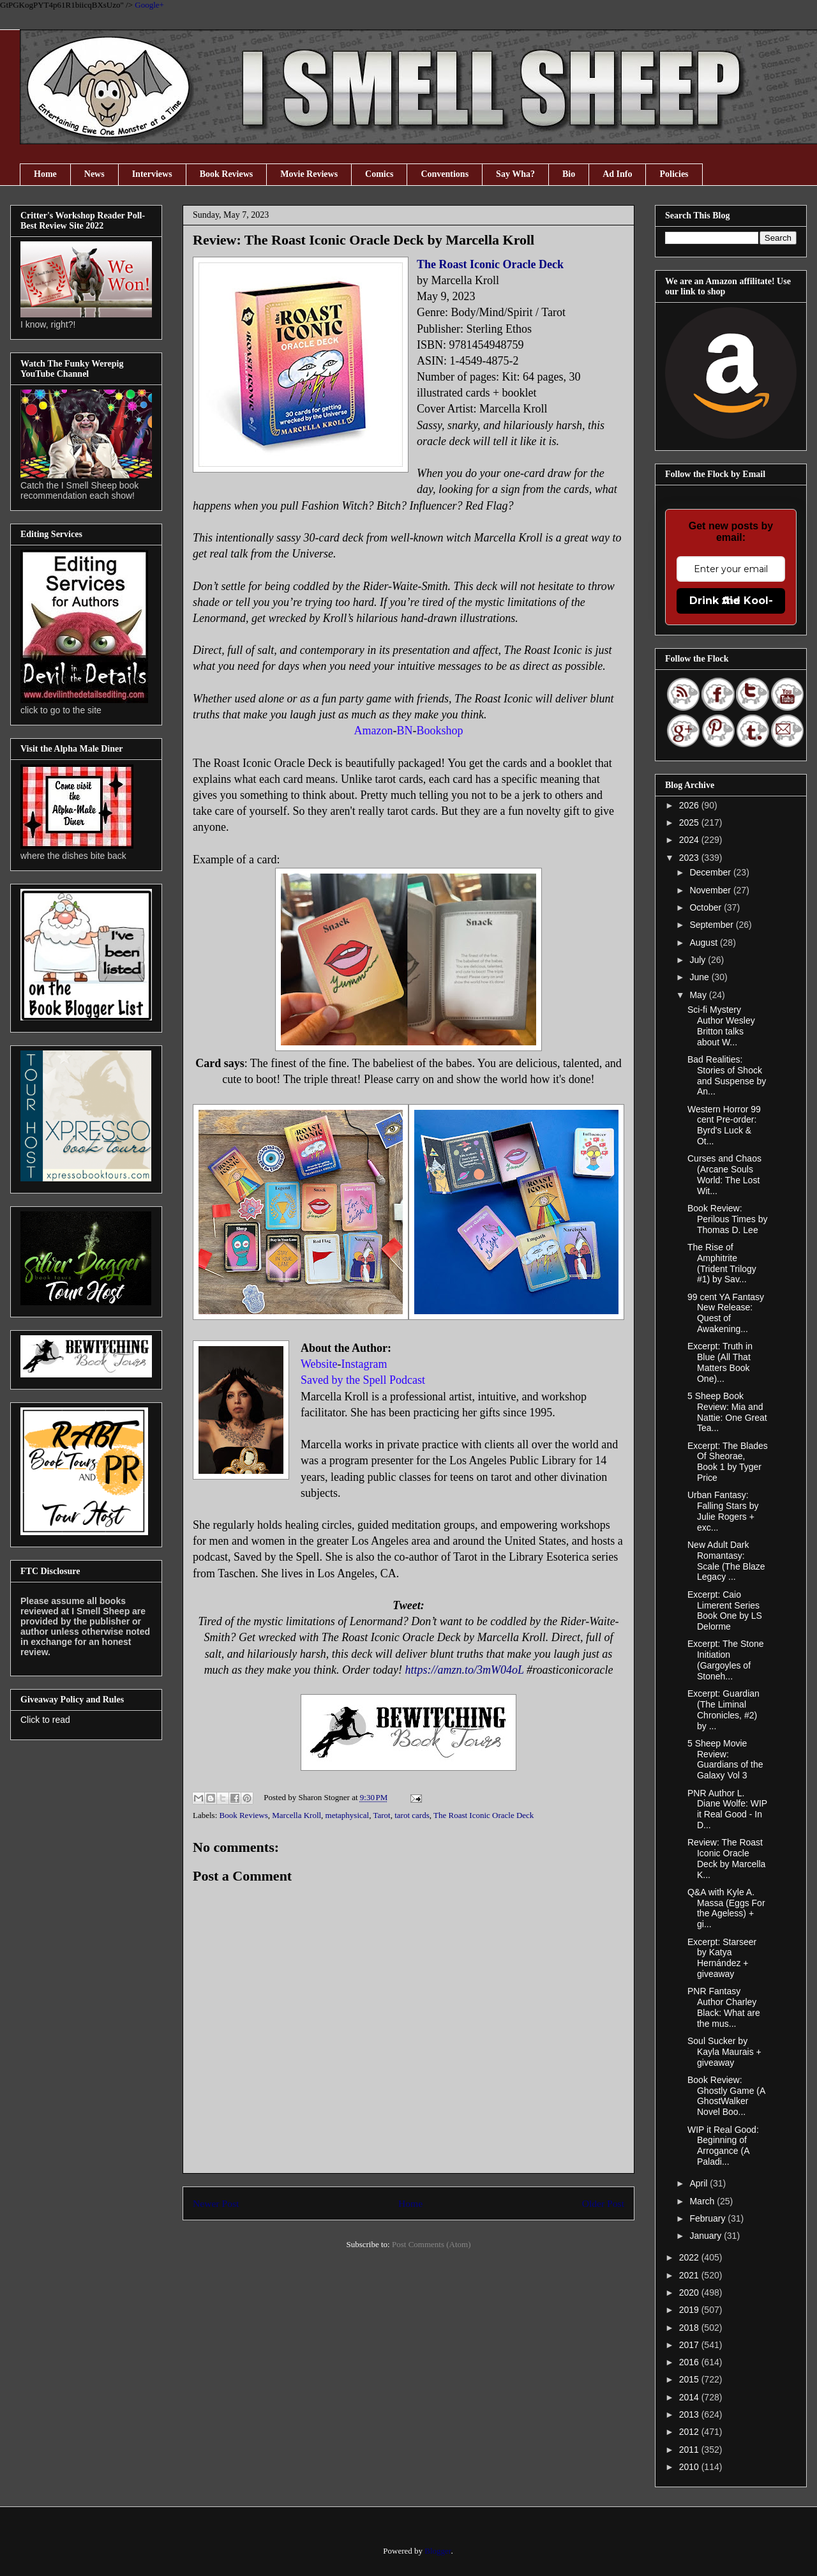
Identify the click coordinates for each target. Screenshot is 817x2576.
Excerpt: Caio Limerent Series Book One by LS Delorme (724, 1610)
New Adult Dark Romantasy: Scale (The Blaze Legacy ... (726, 1561)
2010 (690, 2467)
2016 (690, 2362)
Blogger (437, 2551)
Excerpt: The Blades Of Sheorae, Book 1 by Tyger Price (727, 1462)
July (698, 960)
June (700, 977)
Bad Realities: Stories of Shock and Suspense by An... (726, 1075)
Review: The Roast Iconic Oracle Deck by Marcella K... (726, 1858)
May (698, 995)
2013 (690, 2414)
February (708, 2218)
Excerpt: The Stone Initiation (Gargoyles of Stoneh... (725, 1660)
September (712, 925)
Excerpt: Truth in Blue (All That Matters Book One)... (720, 1362)
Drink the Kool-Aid (731, 601)
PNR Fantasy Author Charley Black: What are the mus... (723, 2007)
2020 (690, 2292)
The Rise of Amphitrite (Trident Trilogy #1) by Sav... (721, 1263)
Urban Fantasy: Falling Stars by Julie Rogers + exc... (722, 1511)
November (711, 890)
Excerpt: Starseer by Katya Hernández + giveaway (721, 1958)
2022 (690, 2257)
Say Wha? (515, 174)
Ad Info (617, 174)
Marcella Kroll (296, 1815)
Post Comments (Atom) (431, 2244)
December (711, 872)
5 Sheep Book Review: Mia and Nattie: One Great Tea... (727, 1412)
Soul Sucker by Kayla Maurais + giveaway (724, 2052)
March (703, 2201)
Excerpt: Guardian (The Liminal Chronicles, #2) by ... (723, 1709)
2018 (690, 2327)
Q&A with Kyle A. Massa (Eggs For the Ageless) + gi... (726, 1908)
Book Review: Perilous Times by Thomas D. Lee (727, 1219)
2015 (690, 2379)
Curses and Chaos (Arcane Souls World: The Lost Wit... (724, 1174)
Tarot (381, 1815)
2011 (690, 2449)
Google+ (149, 5)
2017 (690, 2345)
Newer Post (216, 2203)
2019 (690, 2310)
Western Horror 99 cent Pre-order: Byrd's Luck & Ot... (724, 1125)
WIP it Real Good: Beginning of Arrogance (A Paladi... (723, 2146)
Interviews (152, 174)
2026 (690, 805)
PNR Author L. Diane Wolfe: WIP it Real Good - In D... (727, 1809)
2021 (690, 2275)
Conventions (444, 174)
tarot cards (412, 1815)
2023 (690, 857)
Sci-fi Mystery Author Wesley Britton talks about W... (721, 1025)
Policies (673, 174)
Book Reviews (226, 174)
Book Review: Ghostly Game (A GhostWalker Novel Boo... (726, 2096)
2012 (690, 2432)
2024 (690, 840)
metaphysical (348, 1815)
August (704, 942)
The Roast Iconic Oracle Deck (490, 264)
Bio (568, 174)
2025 (690, 822)
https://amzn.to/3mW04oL (464, 1669)
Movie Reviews (309, 174)
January (706, 2236)
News (94, 174)
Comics (379, 174)
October (706, 907)
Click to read (45, 1720)
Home (45, 174)
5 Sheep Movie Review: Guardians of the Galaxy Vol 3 (725, 1759)
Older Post (603, 2203)
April (699, 2183)
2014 (690, 2397)
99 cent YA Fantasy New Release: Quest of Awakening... (725, 1313)
